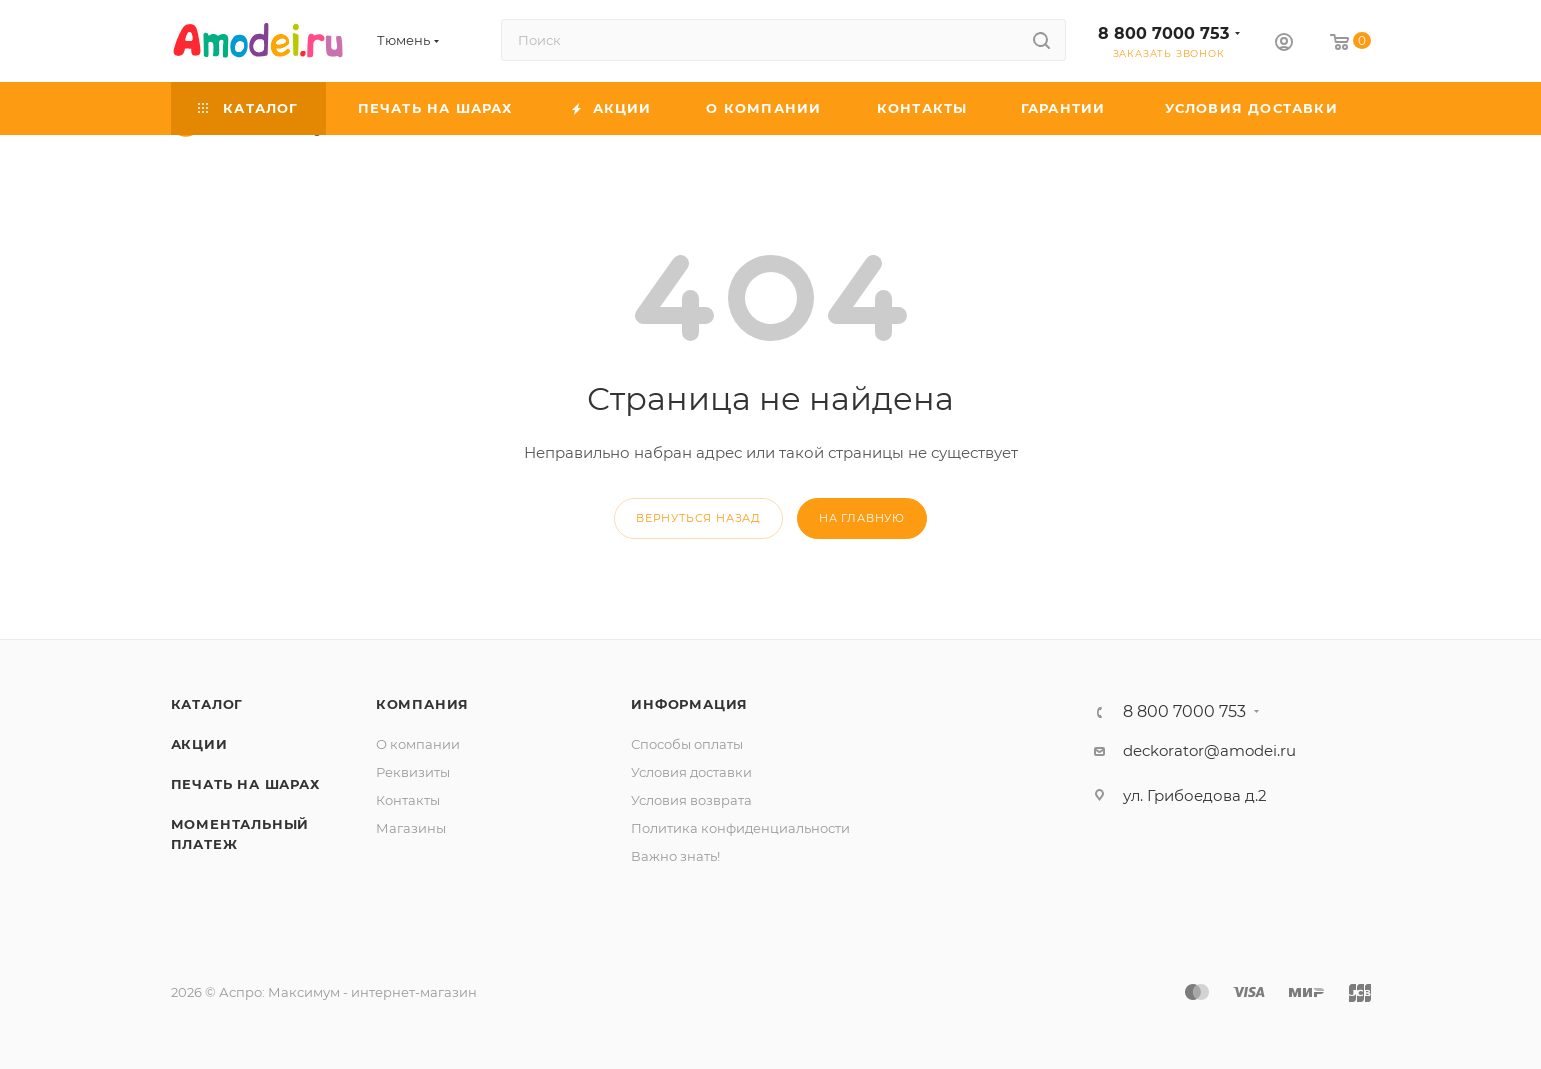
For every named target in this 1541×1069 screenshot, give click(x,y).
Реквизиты (413, 772)
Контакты (408, 800)
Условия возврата (691, 800)
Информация (689, 704)
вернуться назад (698, 518)
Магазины (411, 828)
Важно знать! (675, 856)
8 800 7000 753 (1163, 33)
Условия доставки (691, 772)
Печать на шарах (245, 784)
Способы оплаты (687, 744)
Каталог (207, 704)
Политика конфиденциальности (740, 828)
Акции (199, 744)
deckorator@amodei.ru (1209, 750)
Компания (422, 704)
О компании (418, 744)
